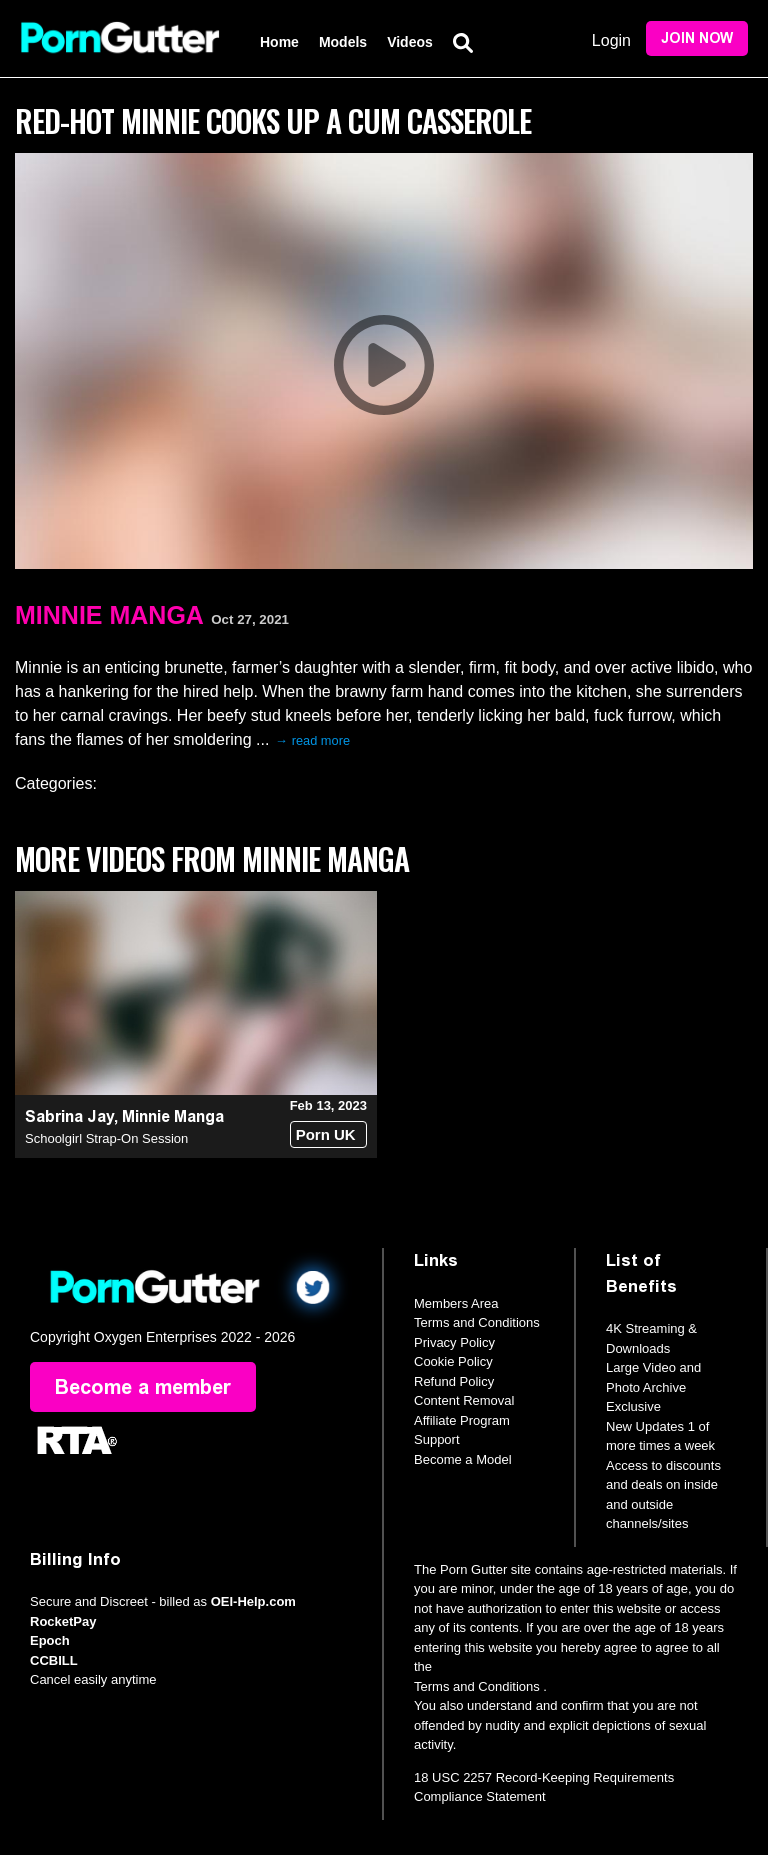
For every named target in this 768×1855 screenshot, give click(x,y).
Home (279, 42)
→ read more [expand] (312, 740)
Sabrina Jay (69, 1116)
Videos (410, 42)
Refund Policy (454, 1381)
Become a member (143, 1387)
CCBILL (54, 1660)
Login (611, 40)
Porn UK (326, 1134)
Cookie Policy (453, 1361)
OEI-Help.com (253, 1601)
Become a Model (463, 1459)
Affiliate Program (462, 1420)
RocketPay (63, 1621)
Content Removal (464, 1400)
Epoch (50, 1640)
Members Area (456, 1303)
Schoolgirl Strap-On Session (106, 1138)
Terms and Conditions (477, 1322)
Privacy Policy (454, 1342)
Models (343, 42)
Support (437, 1439)
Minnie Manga (109, 615)
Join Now (697, 38)
